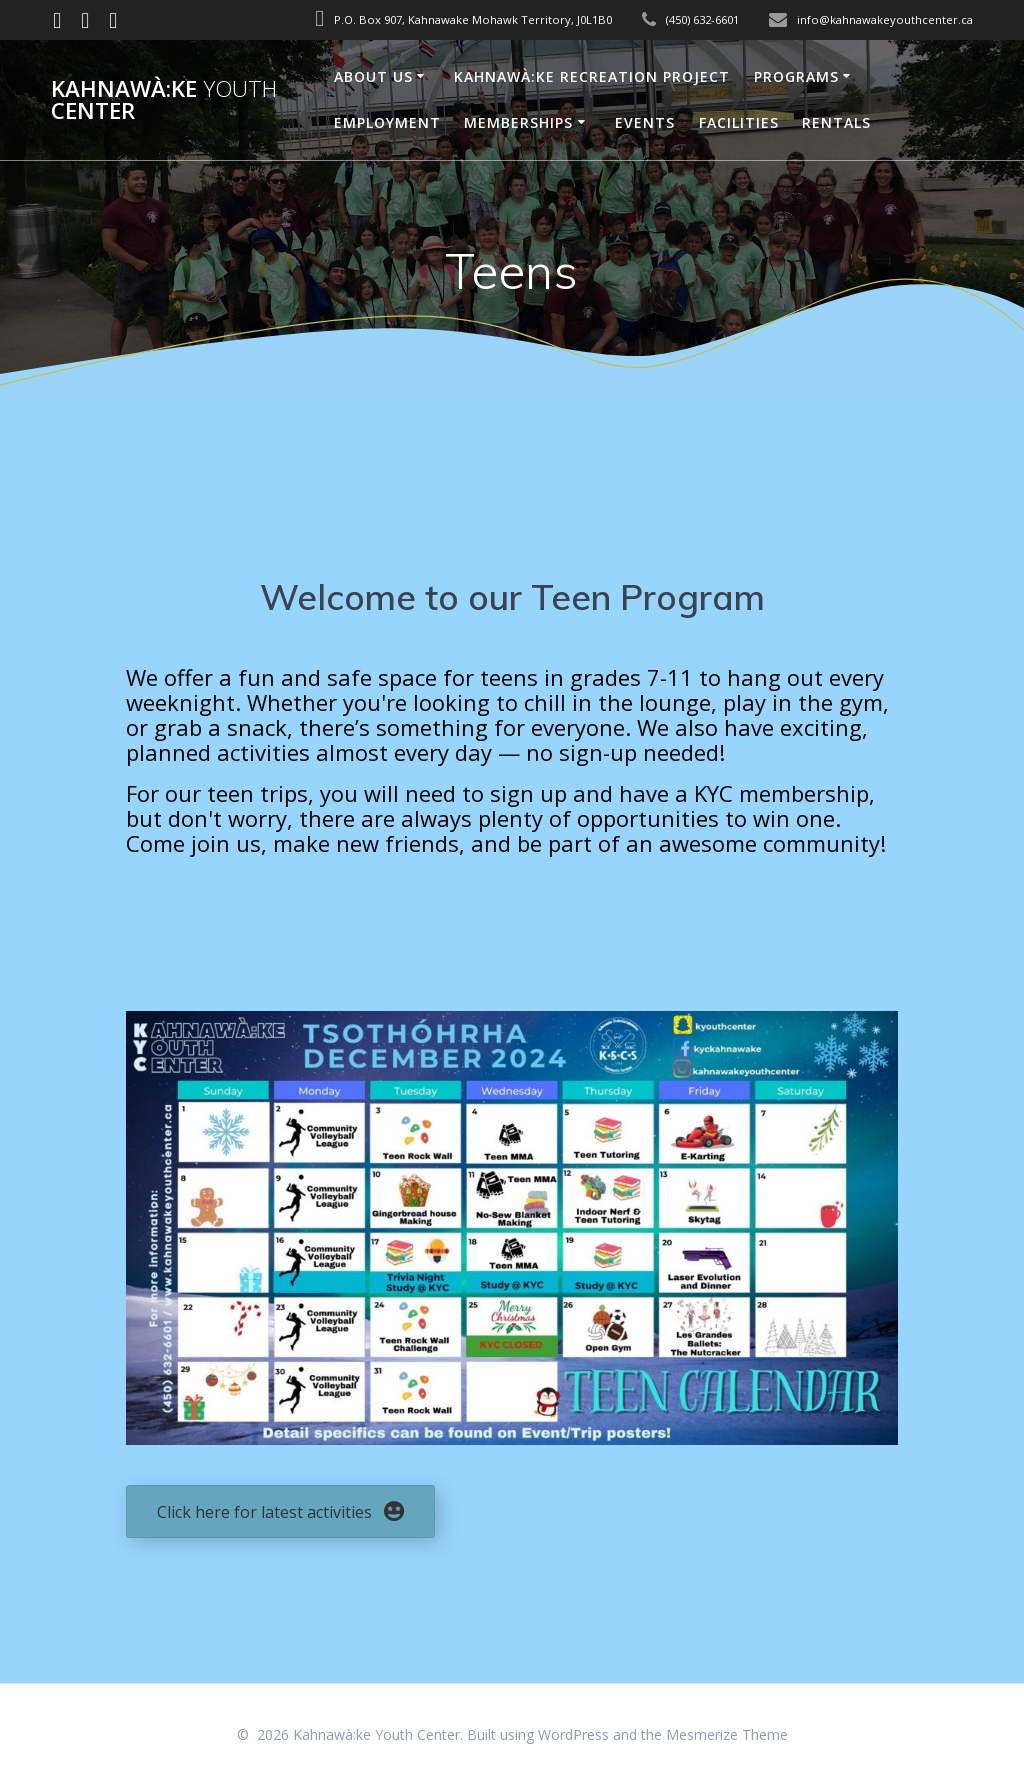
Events (645, 122)
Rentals (836, 122)
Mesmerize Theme (727, 1734)
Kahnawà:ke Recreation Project (592, 76)
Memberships (518, 122)
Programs (796, 76)
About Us (373, 76)
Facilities (739, 122)
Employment (387, 122)
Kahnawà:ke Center (164, 100)
